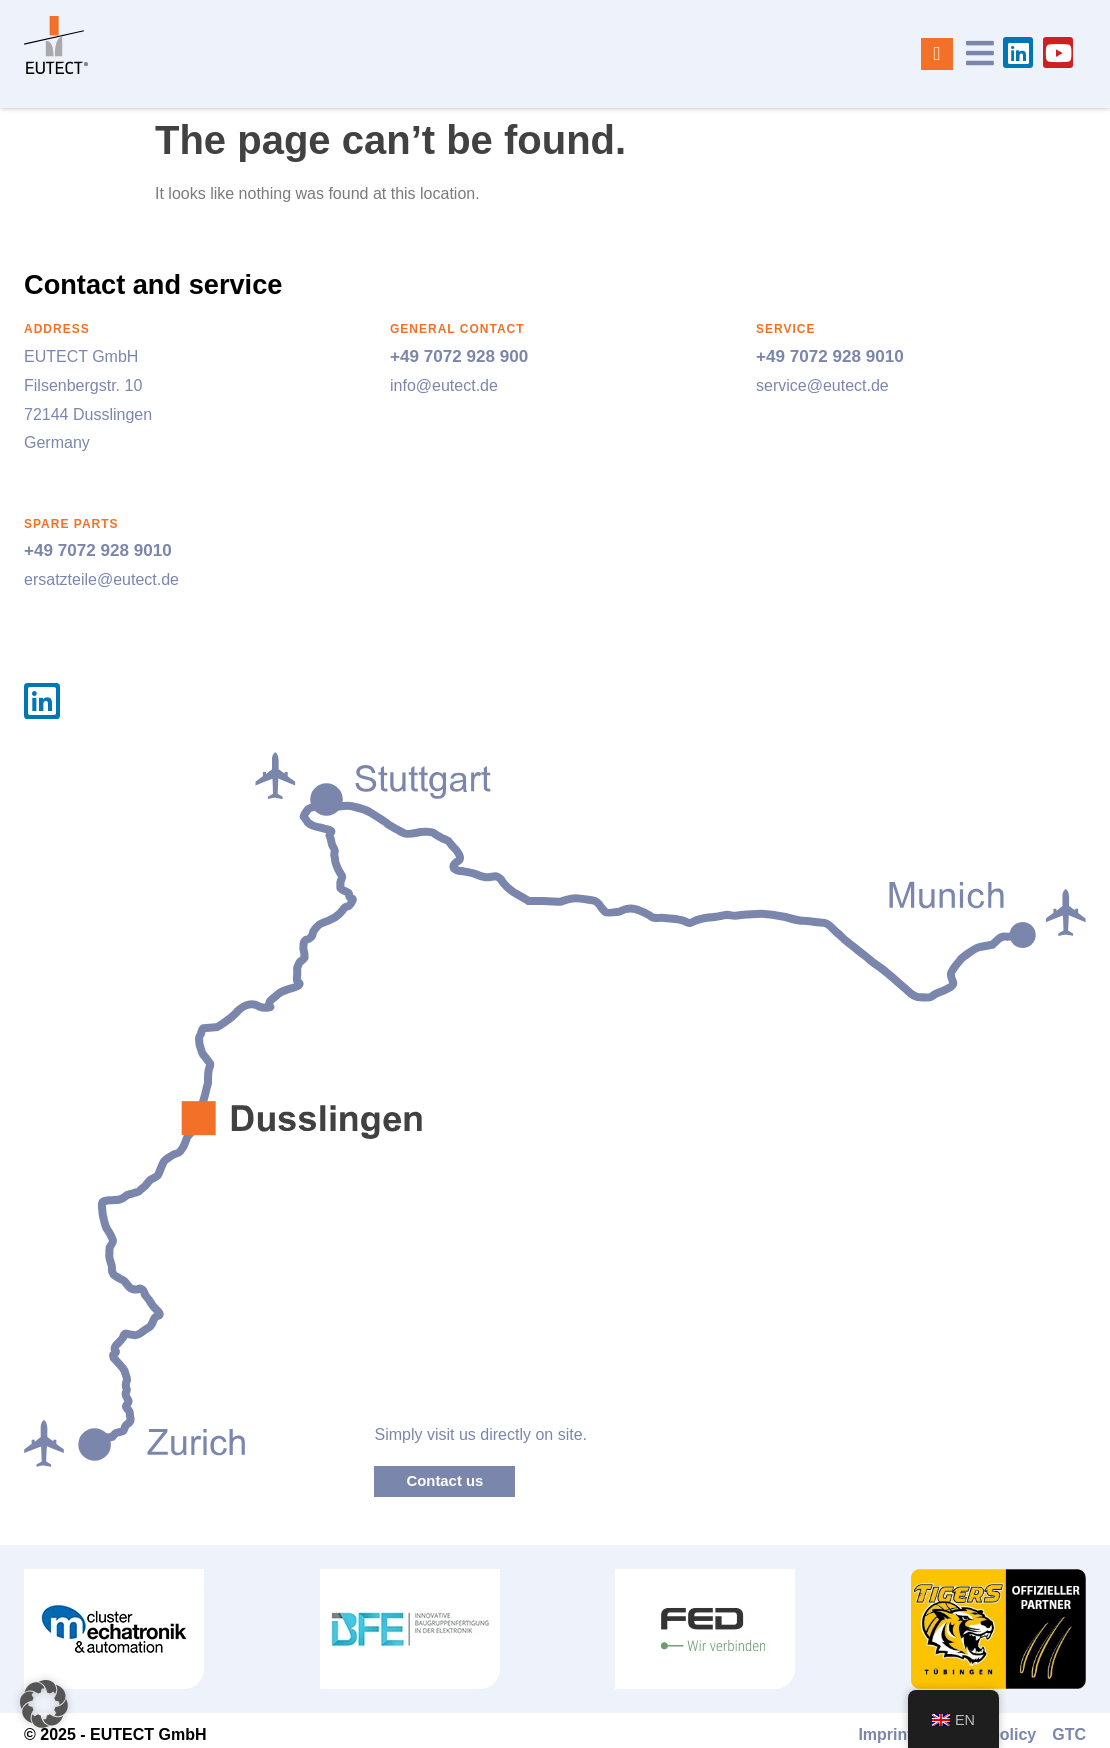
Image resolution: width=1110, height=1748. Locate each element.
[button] (44, 1704)
